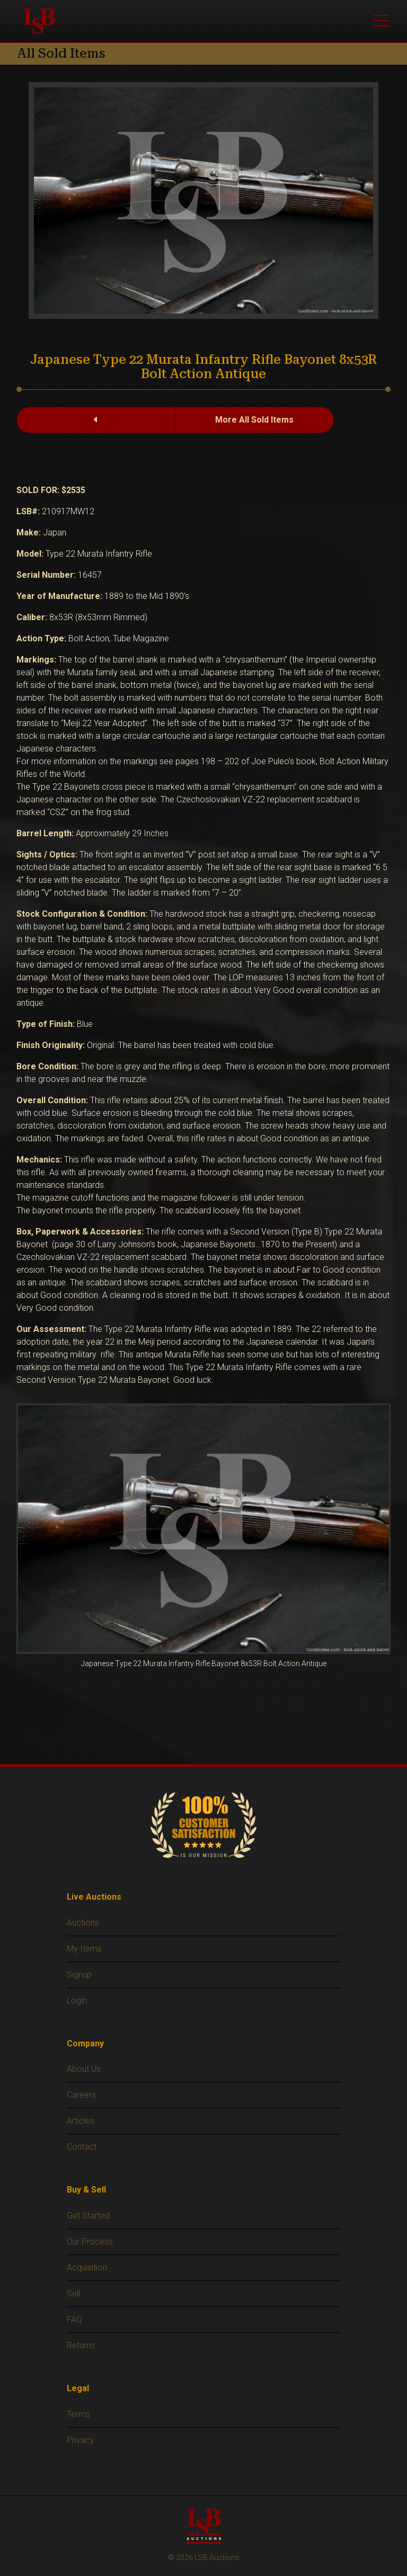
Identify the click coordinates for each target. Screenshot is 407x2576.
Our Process (90, 2242)
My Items (84, 1949)
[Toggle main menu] (381, 21)
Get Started (88, 2216)
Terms (78, 2414)
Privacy (80, 2440)
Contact (81, 2147)
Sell (73, 2293)
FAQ (74, 2319)
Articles (80, 2121)
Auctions (83, 1923)
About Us (84, 2069)
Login (77, 2001)
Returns (81, 2345)
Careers (81, 2095)
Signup (79, 1975)
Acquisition (87, 2267)
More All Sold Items (254, 420)
